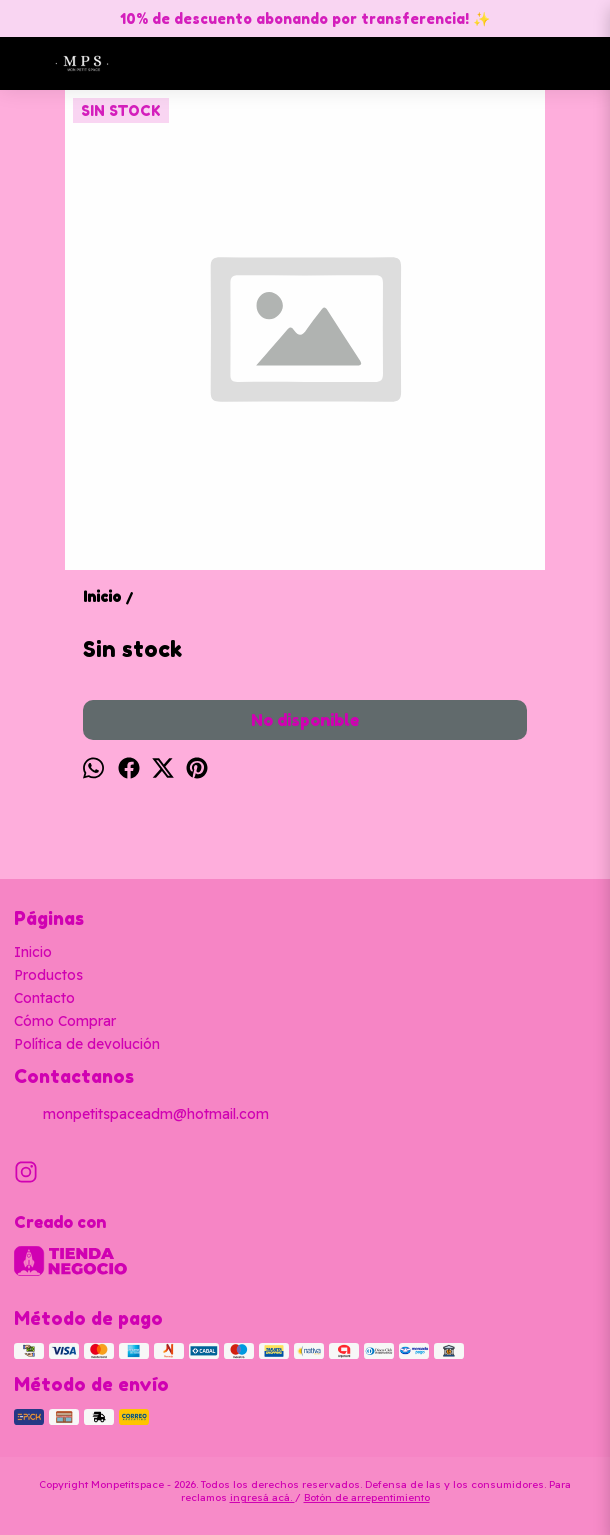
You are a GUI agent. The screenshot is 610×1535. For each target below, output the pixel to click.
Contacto (44, 998)
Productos (48, 975)
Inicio (33, 952)
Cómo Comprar (65, 1021)
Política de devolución (87, 1044)
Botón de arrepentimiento (367, 1497)
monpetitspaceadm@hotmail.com (141, 1115)
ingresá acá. (262, 1497)
